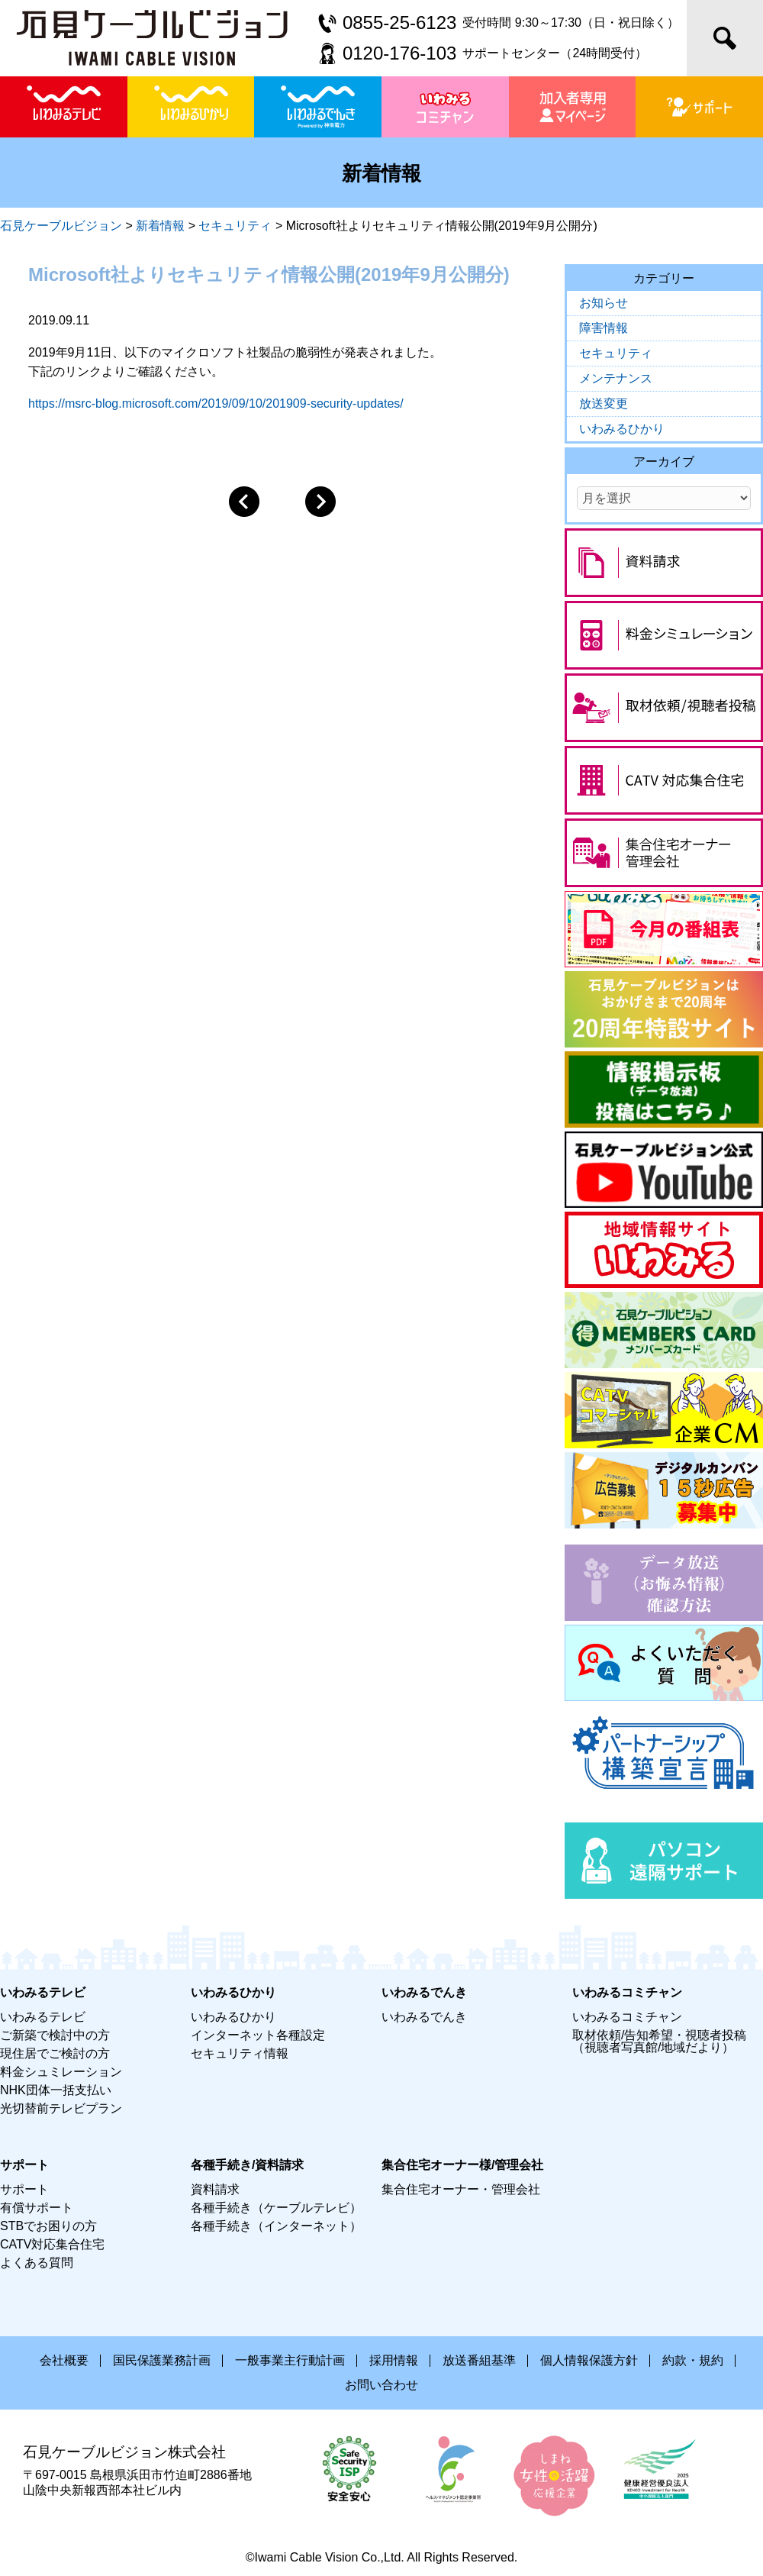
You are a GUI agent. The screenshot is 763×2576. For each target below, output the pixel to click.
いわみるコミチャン (627, 2016)
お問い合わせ (381, 2384)
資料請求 (215, 2189)
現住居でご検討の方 (55, 2053)
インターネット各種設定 (258, 2035)
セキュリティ (615, 353)
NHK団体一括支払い (55, 2090)
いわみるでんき (424, 2016)
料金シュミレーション (61, 2071)
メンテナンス (615, 378)
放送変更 (603, 403)
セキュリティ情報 (239, 2053)
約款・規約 (692, 2360)
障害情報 (603, 327)
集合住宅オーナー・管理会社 (461, 2189)
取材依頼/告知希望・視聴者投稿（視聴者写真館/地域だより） (659, 2041)
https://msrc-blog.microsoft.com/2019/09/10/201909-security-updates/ (216, 403)
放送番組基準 (479, 2360)
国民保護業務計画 (162, 2360)
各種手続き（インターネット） (276, 2225)
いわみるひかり (622, 428)
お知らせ (603, 302)
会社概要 (64, 2360)
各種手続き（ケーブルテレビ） (276, 2207)
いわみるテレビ (42, 2016)
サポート (24, 2189)
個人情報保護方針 (589, 2360)
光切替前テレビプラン (61, 2108)
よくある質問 (36, 2262)
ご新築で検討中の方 (55, 2035)
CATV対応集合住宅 (52, 2244)
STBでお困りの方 (48, 2225)
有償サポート (36, 2207)
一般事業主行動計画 (290, 2360)
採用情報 (393, 2360)
